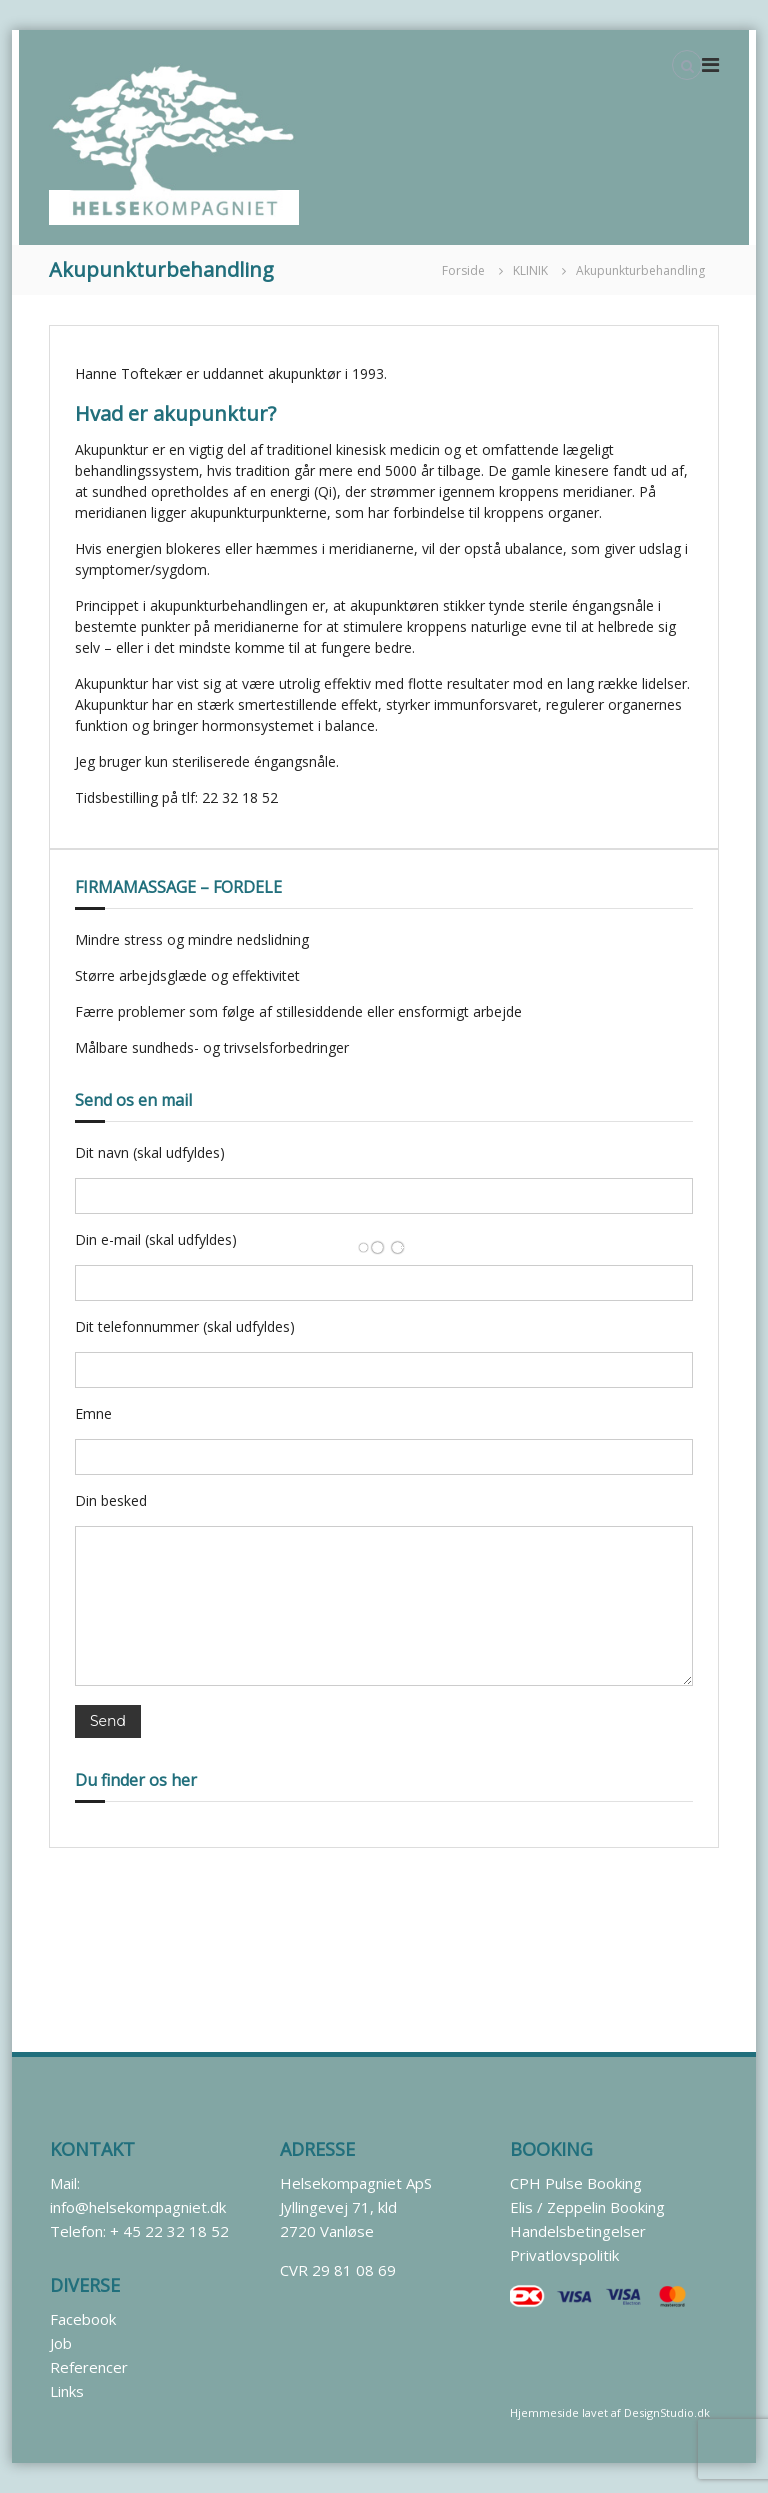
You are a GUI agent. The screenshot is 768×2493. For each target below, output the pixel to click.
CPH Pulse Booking (576, 2183)
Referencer (89, 2367)
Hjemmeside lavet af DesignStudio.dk (610, 2412)
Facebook (83, 2319)
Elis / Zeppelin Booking (587, 2207)
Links (67, 2391)
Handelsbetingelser (578, 2231)
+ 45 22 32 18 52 (169, 2231)
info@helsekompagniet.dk (138, 2207)
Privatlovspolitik (564, 2255)
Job (61, 2343)
